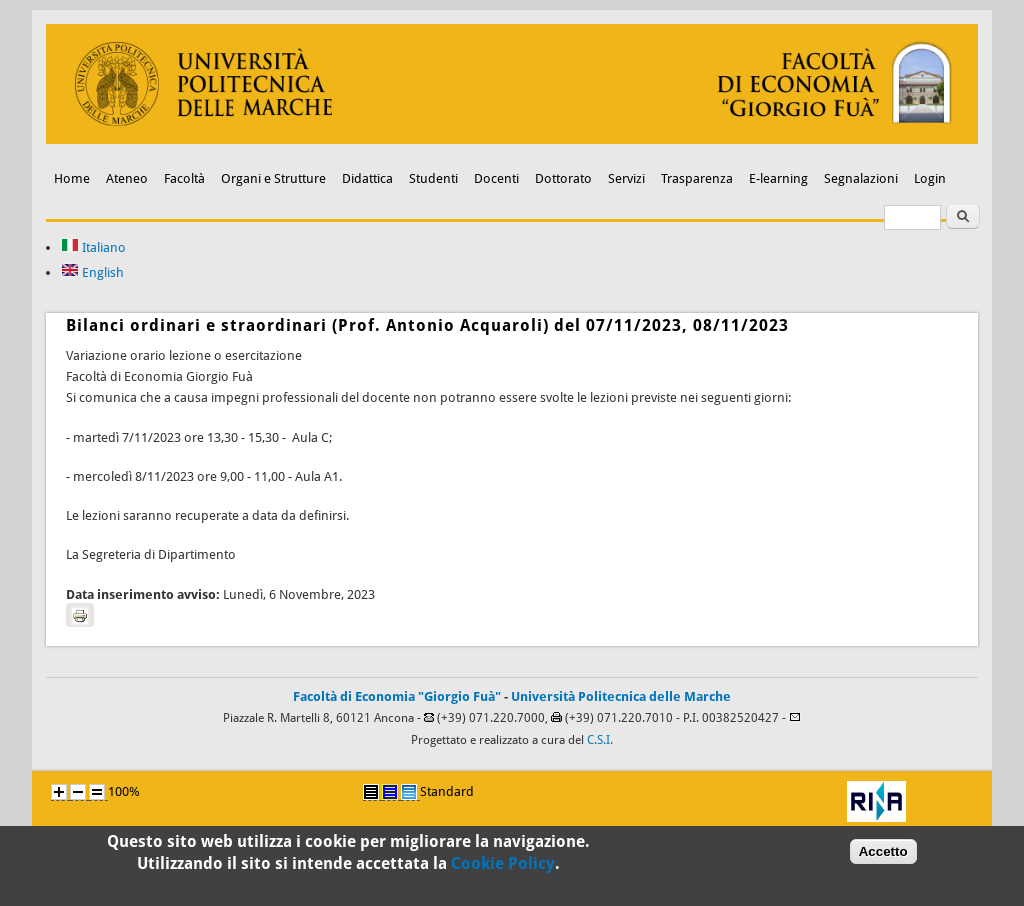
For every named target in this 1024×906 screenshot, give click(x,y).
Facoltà (184, 178)
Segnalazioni (861, 178)
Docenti (496, 178)
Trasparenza (697, 178)
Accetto (883, 856)
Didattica (367, 178)
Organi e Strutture (273, 178)
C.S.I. (600, 740)
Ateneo (127, 178)
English (92, 272)
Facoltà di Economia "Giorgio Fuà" (397, 696)
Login (930, 178)
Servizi (626, 178)
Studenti (433, 178)
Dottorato (563, 178)
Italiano (93, 247)
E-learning (778, 178)
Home (72, 178)
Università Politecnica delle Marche (621, 696)
